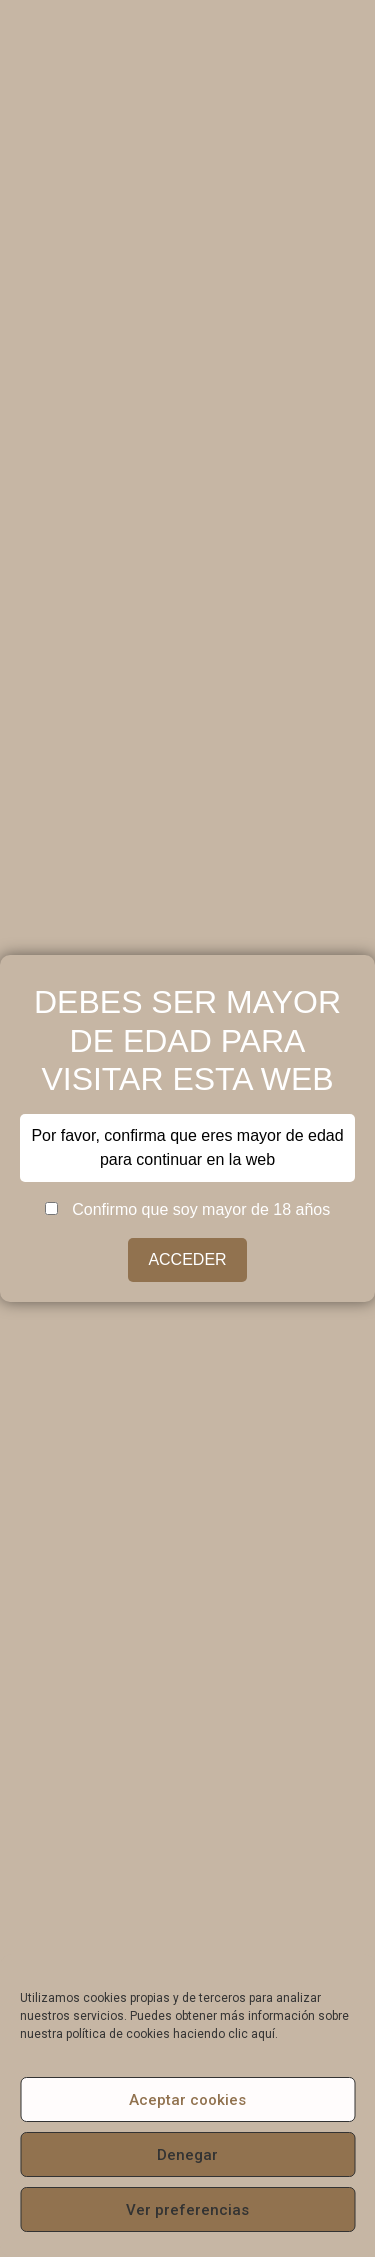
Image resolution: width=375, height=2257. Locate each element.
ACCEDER (187, 1259)
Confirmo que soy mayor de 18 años (187, 1210)
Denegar (187, 2155)
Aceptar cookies (187, 2100)
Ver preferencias (187, 2210)
